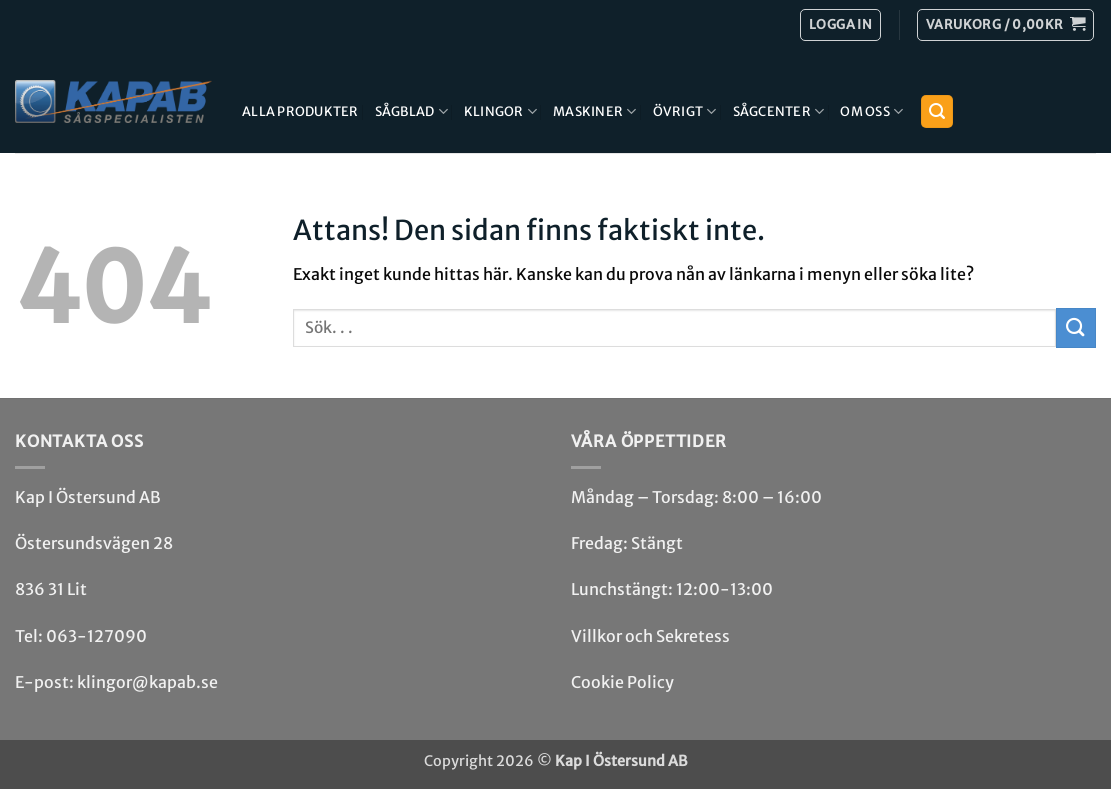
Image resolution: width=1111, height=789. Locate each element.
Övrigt (685, 111)
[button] (1005, 25)
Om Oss (871, 111)
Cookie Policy (622, 682)
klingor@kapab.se (147, 682)
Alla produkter (300, 111)
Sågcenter (779, 111)
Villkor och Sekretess (650, 636)
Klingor (500, 111)
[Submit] (1076, 327)
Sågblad (411, 111)
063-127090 (96, 636)
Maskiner (595, 111)
